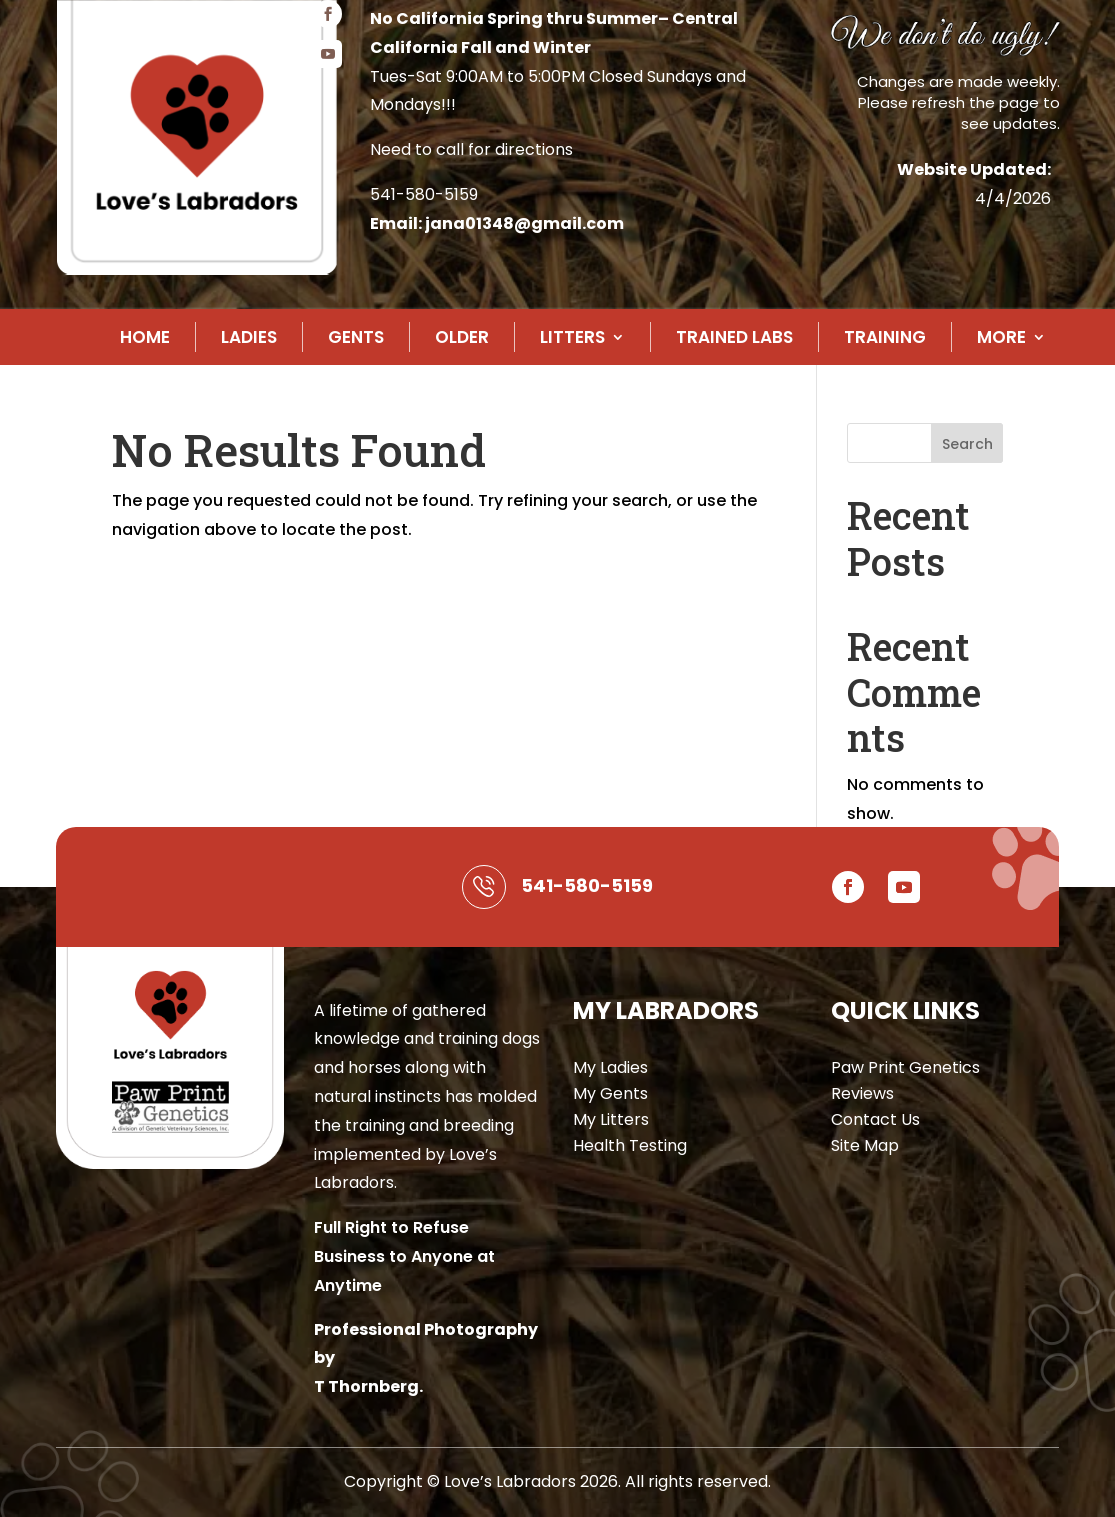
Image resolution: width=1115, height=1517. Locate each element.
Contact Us (875, 1119)
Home (145, 337)
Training (885, 337)
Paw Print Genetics (905, 1067)
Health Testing (630, 1145)
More (1001, 337)
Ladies (249, 337)
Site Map (865, 1145)
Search (967, 444)
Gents (356, 337)
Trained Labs (734, 337)
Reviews (862, 1093)
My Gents (610, 1093)
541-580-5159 (424, 194)
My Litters (611, 1119)
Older (462, 337)
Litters (572, 337)
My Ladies (610, 1067)
